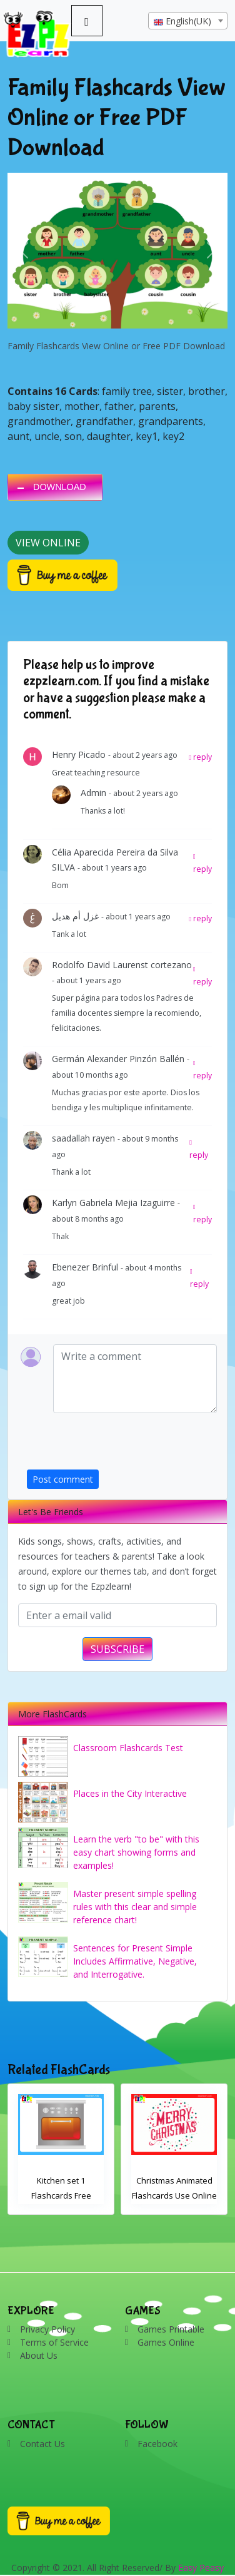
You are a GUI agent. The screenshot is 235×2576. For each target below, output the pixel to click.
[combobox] (188, 20)
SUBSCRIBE (117, 1649)
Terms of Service (54, 2342)
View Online (48, 542)
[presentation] (122, 1445)
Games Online (166, 2342)
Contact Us (42, 2444)
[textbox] (188, 21)
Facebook (158, 2444)
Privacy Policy (47, 2329)
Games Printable (171, 2329)
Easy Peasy (201, 2567)
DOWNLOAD (59, 487)
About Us (39, 2355)
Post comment (62, 1479)
